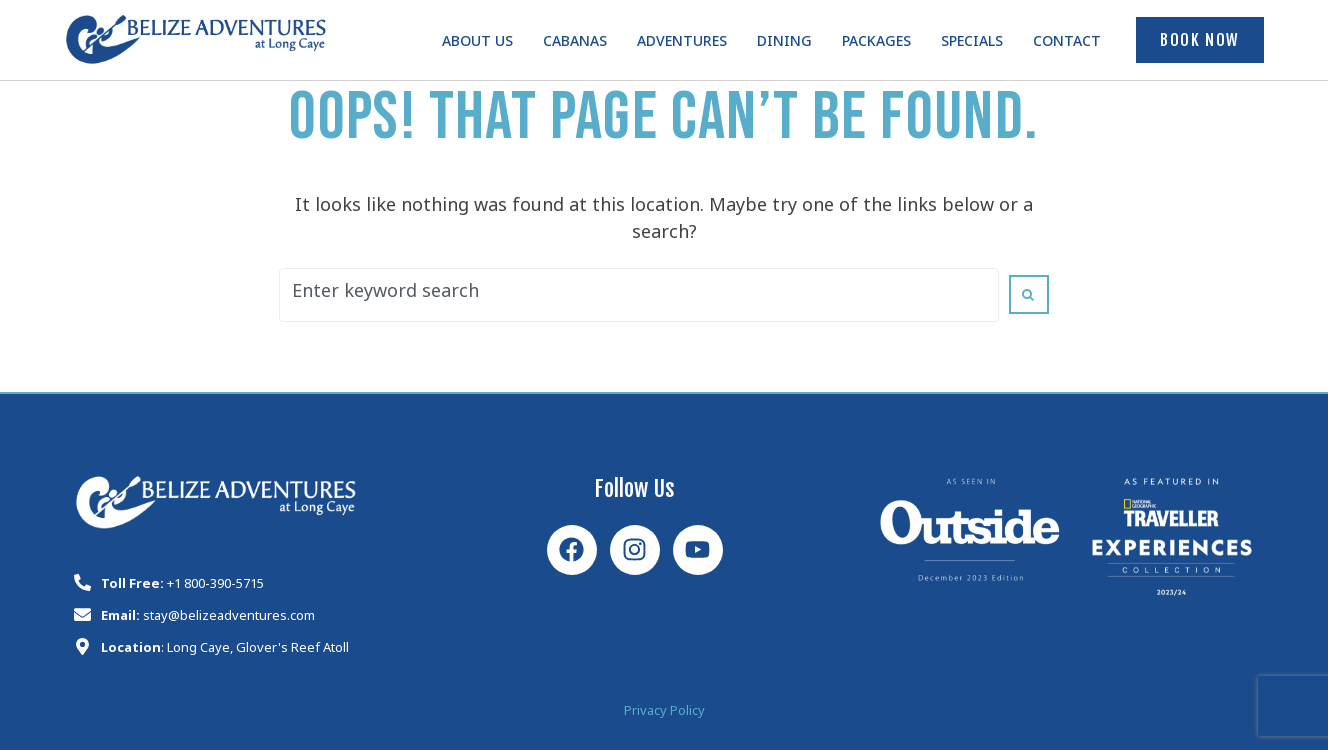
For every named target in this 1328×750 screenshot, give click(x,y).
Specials (972, 44)
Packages (876, 44)
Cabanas (575, 44)
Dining (784, 44)
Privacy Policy (664, 713)
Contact (1067, 44)
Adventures (682, 44)
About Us (477, 44)
